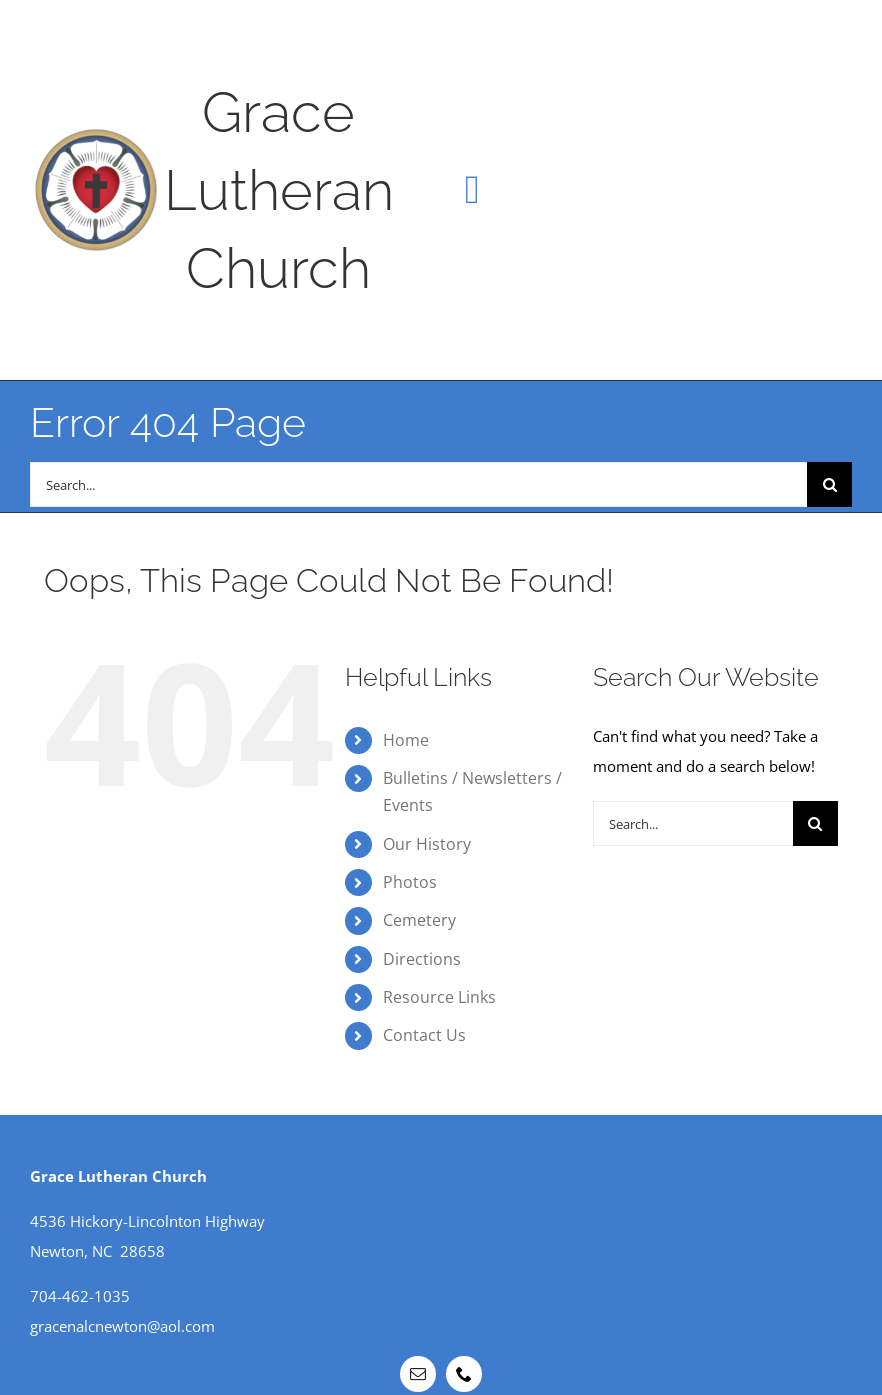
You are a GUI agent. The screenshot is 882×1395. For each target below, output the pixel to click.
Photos (410, 882)
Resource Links (439, 997)
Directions (422, 959)
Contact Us (424, 1035)
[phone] (464, 1374)
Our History (427, 844)
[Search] (829, 484)
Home (406, 740)
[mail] (418, 1374)
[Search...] (418, 484)
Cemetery (419, 920)
